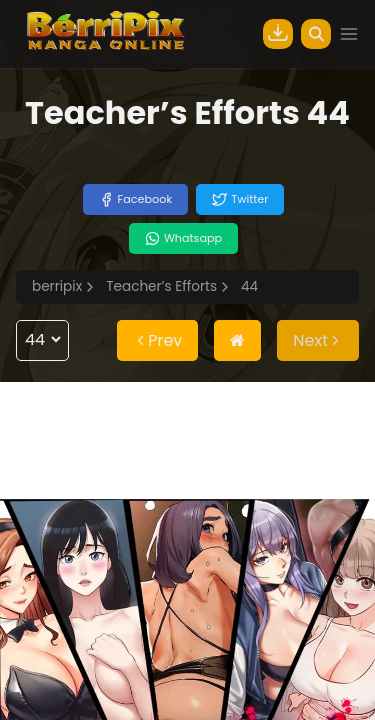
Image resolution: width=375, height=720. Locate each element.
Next (318, 340)
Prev (157, 340)
